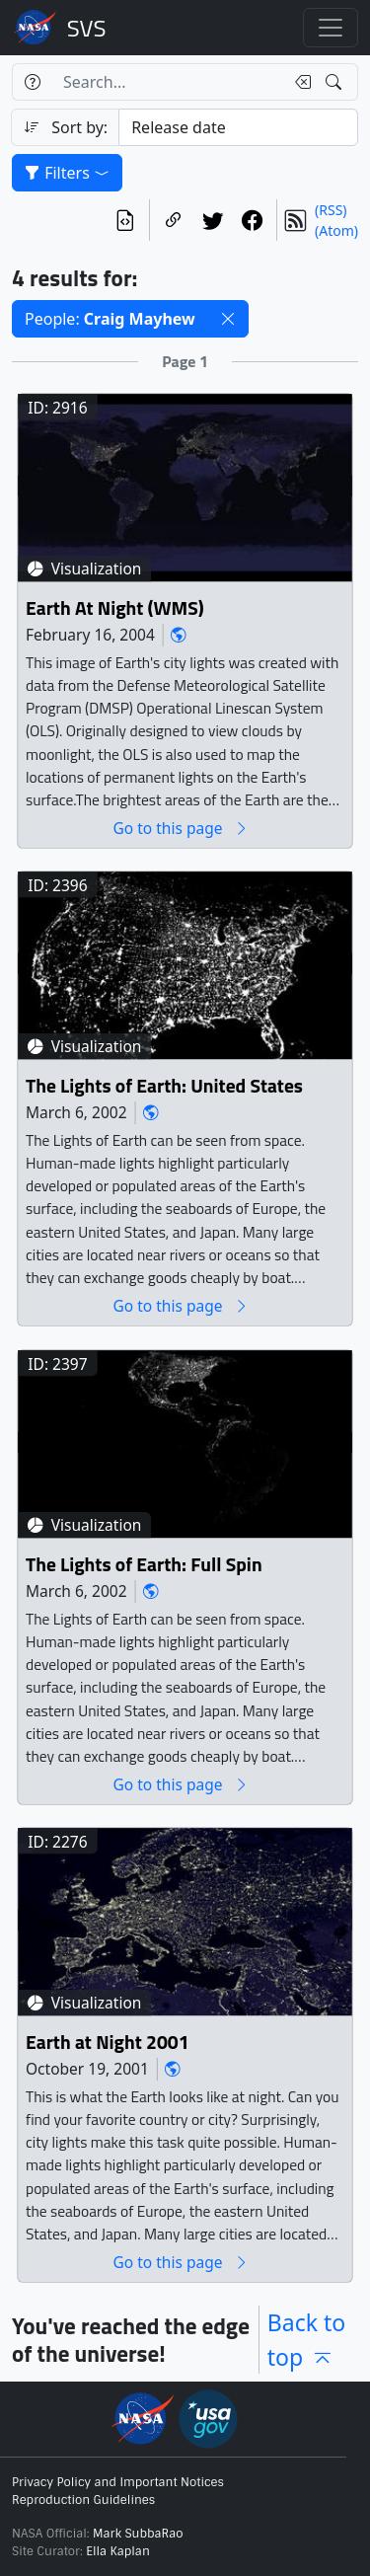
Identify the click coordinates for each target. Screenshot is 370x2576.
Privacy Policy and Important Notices (118, 2482)
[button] (228, 319)
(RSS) (330, 209)
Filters (67, 173)
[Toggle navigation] (330, 27)
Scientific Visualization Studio (86, 27)
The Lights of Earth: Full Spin (144, 1564)
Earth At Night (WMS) (115, 608)
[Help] (32, 82)
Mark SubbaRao (138, 2533)
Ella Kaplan (118, 2551)
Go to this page (180, 828)
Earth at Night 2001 (107, 2042)
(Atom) (336, 230)
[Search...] (167, 82)
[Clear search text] (299, 82)
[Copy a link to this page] (173, 220)
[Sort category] (238, 127)
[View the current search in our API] (125, 220)
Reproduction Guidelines (83, 2500)
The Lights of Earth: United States (164, 1086)
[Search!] (336, 82)
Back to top (306, 2340)
